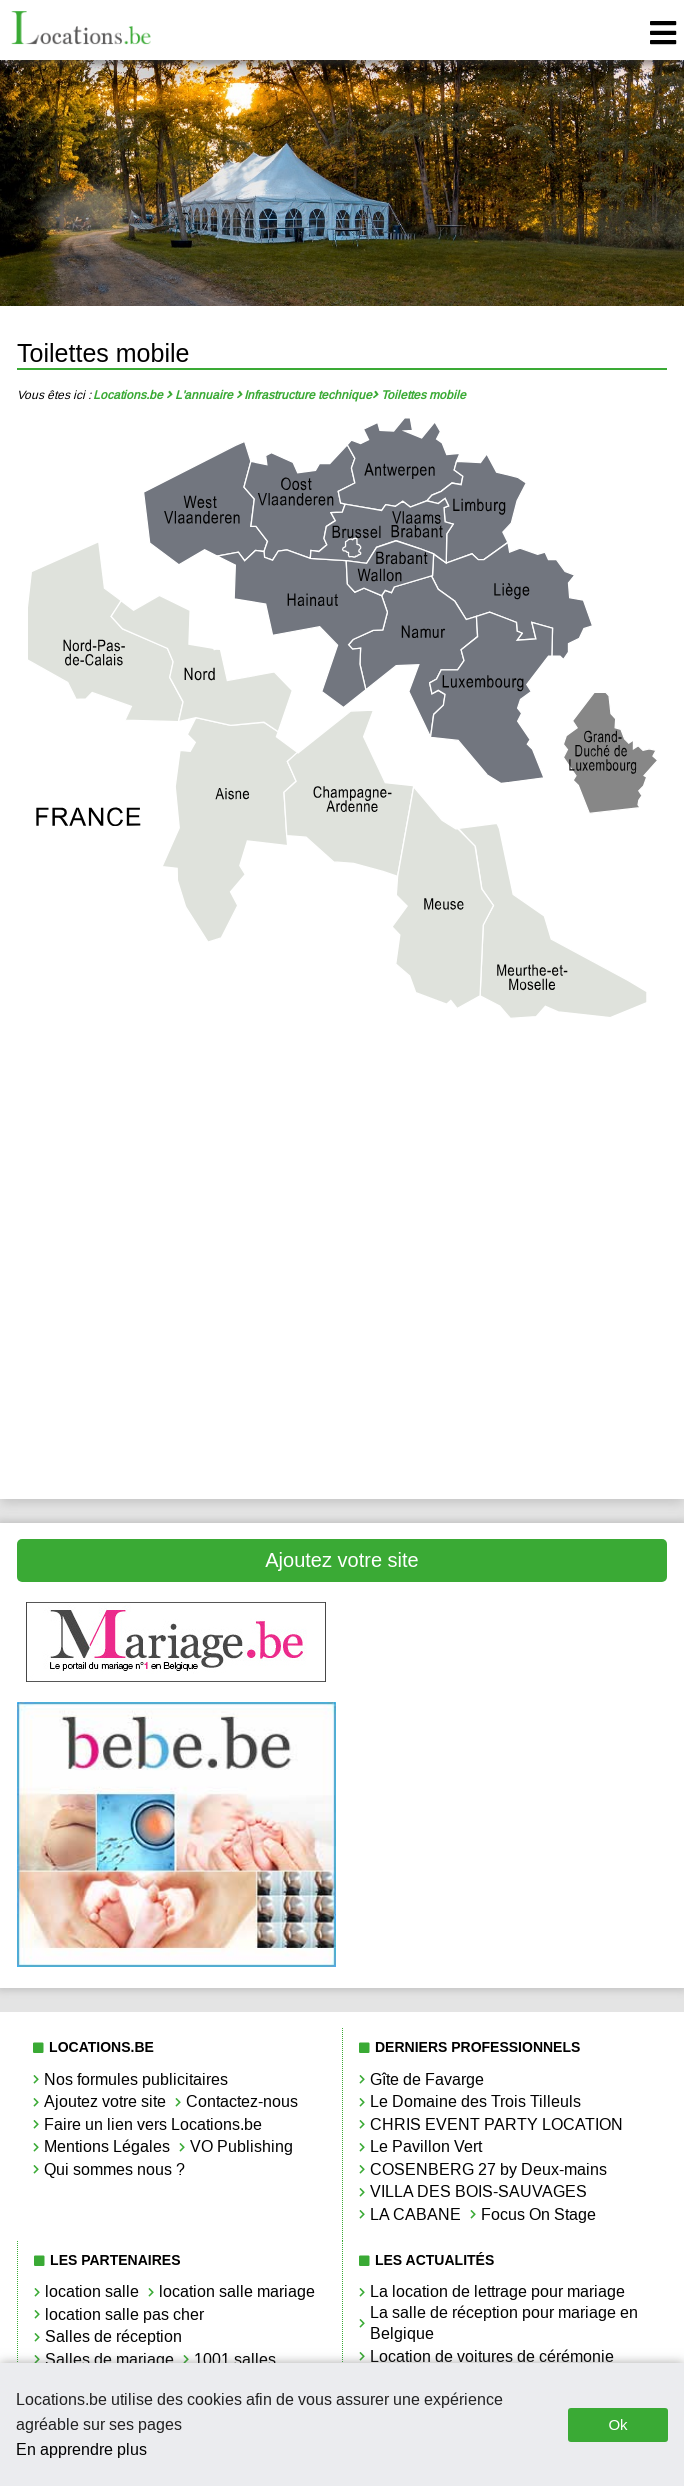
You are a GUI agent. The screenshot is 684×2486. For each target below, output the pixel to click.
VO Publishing (241, 2146)
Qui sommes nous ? (114, 2169)
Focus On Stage (538, 2214)
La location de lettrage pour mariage (497, 2291)
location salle (92, 2291)
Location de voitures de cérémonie (492, 2356)
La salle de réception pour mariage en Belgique (504, 2323)
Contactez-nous (242, 2101)
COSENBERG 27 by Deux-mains (488, 2169)
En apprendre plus (81, 2449)
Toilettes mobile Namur (507, 1294)
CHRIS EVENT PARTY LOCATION (496, 2124)
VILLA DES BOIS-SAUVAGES (478, 2191)
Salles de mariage (109, 2359)
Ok (617, 2424)
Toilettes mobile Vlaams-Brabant (508, 1361)
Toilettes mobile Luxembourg (176, 1294)
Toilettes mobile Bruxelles (176, 1159)
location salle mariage (237, 2291)
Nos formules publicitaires (136, 2079)
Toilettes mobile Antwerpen (176, 1091)
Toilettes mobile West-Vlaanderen (176, 1429)
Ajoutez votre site (341, 1560)
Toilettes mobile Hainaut (507, 1159)
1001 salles (235, 2359)
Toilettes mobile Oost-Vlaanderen (176, 1361)
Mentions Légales (107, 2146)
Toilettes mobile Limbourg (508, 1226)
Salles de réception (113, 2336)
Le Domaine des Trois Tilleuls (475, 2101)
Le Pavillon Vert (426, 2146)
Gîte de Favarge (427, 2079)
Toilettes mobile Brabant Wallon (508, 1091)
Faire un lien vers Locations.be (153, 2124)
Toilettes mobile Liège (176, 1226)
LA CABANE (415, 2214)
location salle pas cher (124, 2314)
